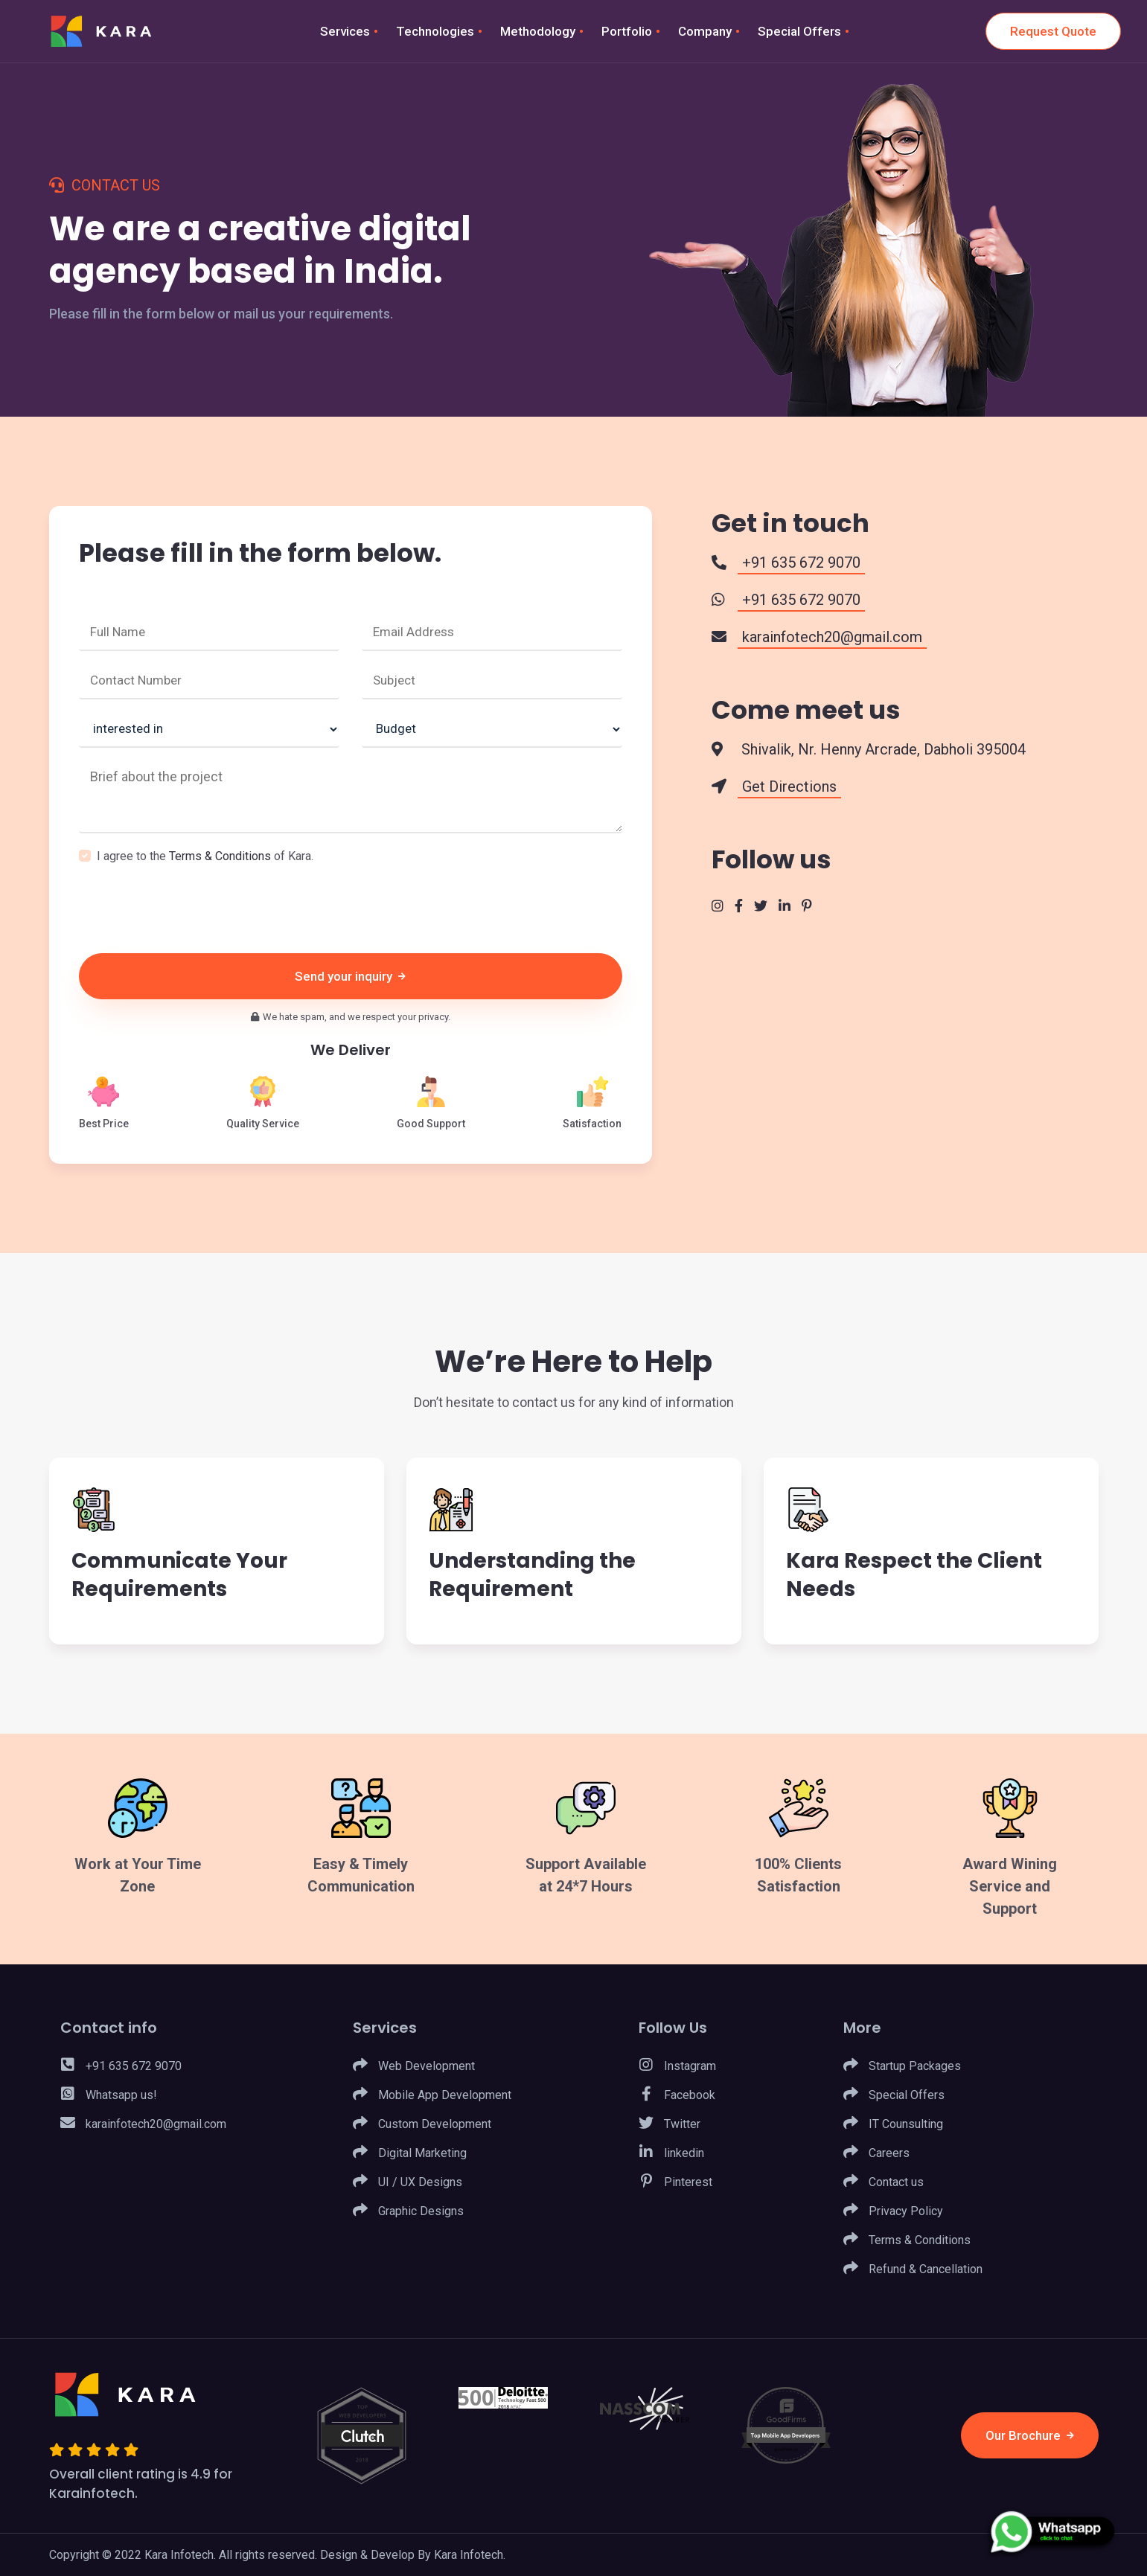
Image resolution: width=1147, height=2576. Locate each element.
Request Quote (1053, 31)
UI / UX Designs (407, 2182)
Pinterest (675, 2182)
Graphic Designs (408, 2211)
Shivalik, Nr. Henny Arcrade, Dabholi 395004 (882, 749)
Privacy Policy (893, 2211)
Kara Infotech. (469, 2555)
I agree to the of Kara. (205, 856)
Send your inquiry (350, 976)
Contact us (883, 2182)
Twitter (669, 2124)
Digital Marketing (410, 2153)
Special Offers (894, 2095)
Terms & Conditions (220, 856)
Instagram (677, 2066)
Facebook (677, 2095)
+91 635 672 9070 (121, 2066)
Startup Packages (902, 2066)
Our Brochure (1029, 2435)
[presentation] (192, 909)
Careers (876, 2153)
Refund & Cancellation (913, 2269)
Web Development (414, 2066)
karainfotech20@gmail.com (143, 2124)
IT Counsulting (893, 2124)
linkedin (671, 2153)
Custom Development (422, 2124)
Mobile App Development (432, 2095)
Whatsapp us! (108, 2095)
